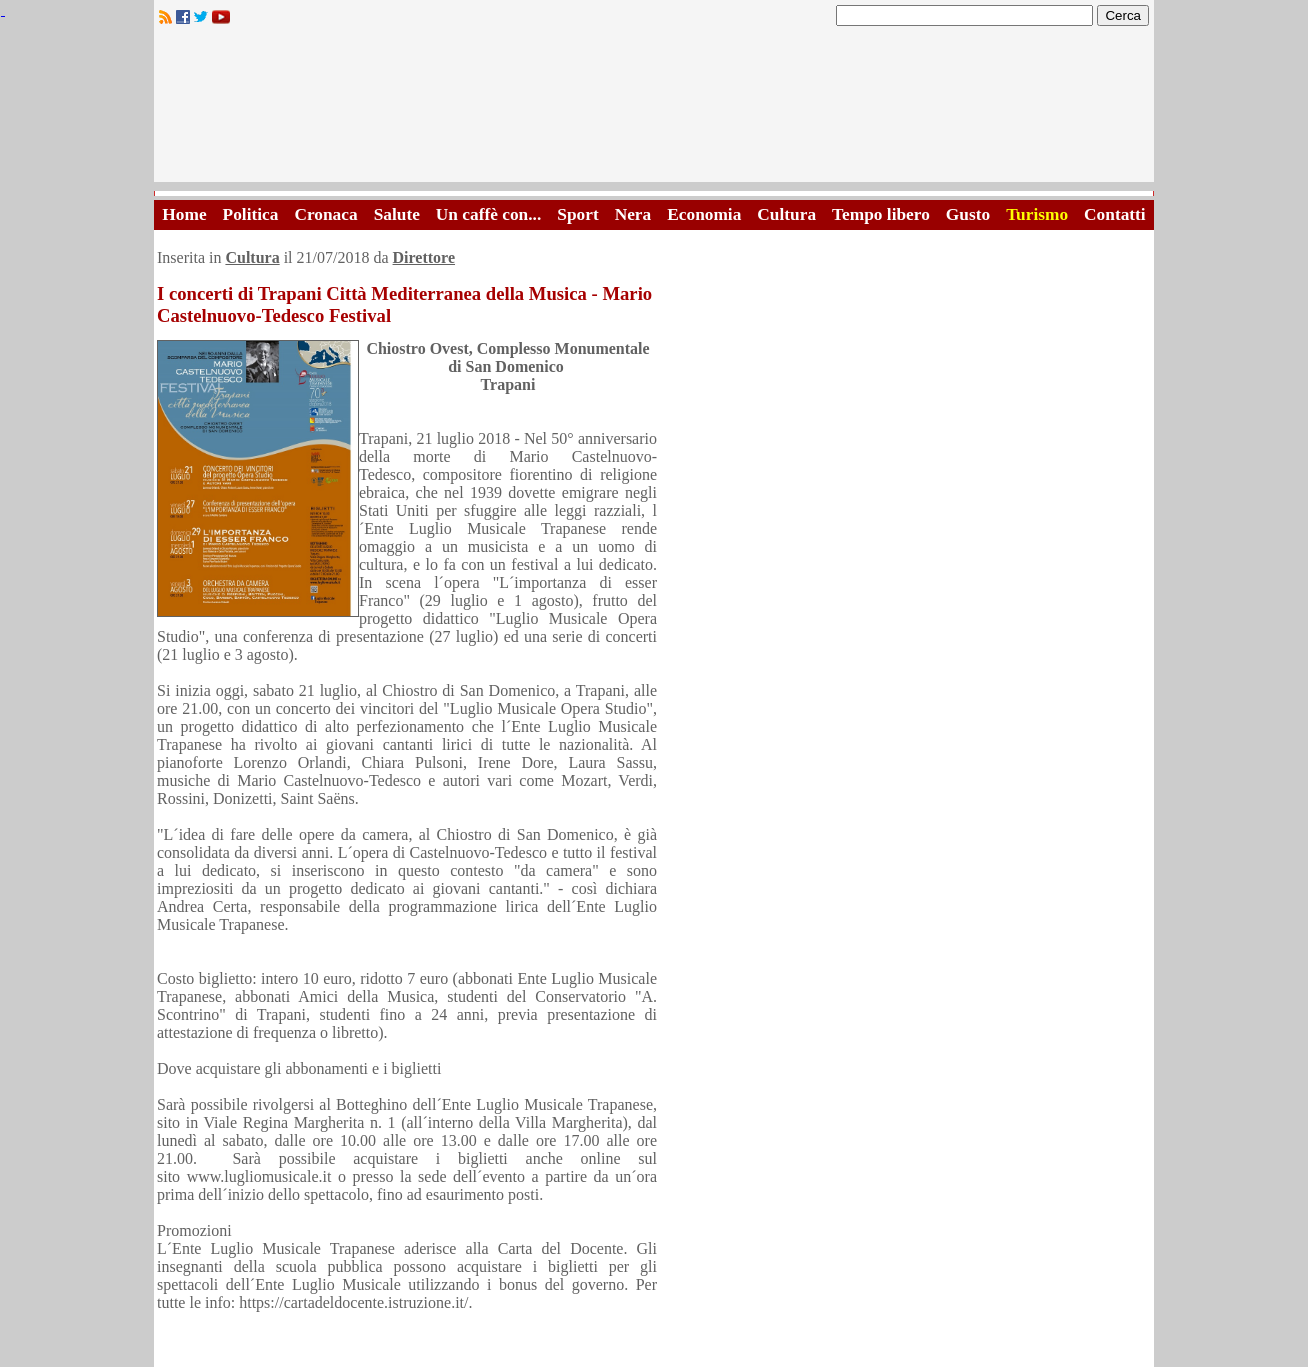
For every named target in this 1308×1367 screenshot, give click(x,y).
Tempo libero (881, 214)
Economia (704, 214)
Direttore (424, 257)
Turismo (1037, 214)
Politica (251, 214)
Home (184, 214)
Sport (577, 214)
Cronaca (325, 214)
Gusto (968, 214)
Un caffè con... (488, 214)
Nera (633, 214)
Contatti (1115, 214)
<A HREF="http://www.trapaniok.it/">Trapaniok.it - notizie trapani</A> (654, 109)
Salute (397, 214)
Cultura (786, 214)
